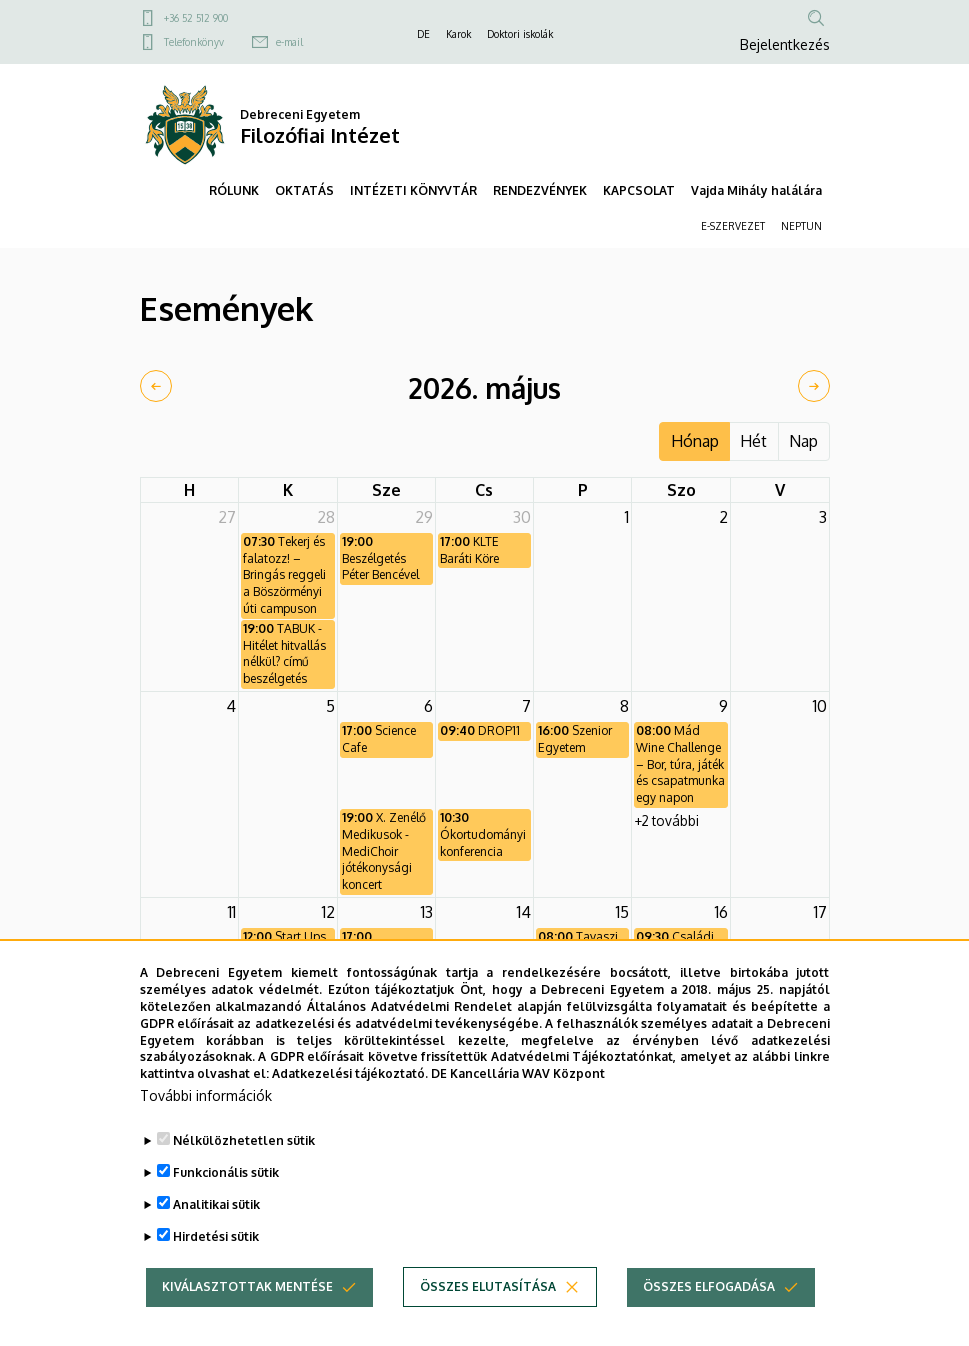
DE (423, 34)
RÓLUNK (234, 190)
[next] (814, 386)
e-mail (289, 42)
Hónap (695, 441)
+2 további (667, 820)
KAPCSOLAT (639, 190)
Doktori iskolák (520, 34)
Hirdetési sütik (216, 1278)
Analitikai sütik (216, 1246)
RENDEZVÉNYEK (540, 190)
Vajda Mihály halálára (756, 190)
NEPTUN (801, 226)
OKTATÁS (304, 190)
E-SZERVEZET (733, 226)
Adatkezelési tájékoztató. (350, 1115)
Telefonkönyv (194, 42)
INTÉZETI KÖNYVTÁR (413, 190)
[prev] (156, 386)
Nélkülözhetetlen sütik (244, 1182)
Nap (803, 441)
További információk (206, 1137)
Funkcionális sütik (226, 1214)
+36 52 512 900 (196, 18)
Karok (458, 34)
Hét (753, 441)
